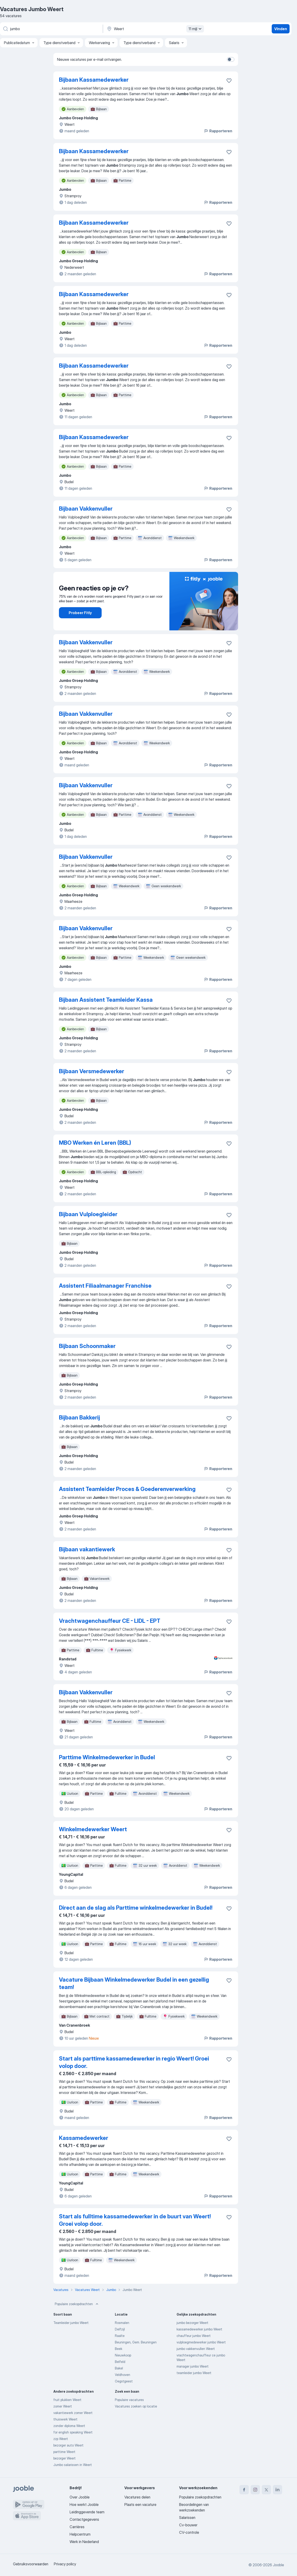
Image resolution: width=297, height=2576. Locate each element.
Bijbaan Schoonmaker (87, 1346)
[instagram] (255, 2489)
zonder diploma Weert (69, 2426)
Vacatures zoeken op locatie (136, 2406)
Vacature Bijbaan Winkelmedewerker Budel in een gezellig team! (134, 1983)
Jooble (278, 2565)
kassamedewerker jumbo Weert (199, 2329)
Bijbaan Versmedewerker (91, 1071)
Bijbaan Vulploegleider (88, 1214)
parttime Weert (64, 2452)
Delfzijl (120, 2329)
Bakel (119, 2368)
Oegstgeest (124, 2381)
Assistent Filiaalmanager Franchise (105, 1285)
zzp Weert (60, 2439)
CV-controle (189, 2532)
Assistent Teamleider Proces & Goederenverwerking (127, 1489)
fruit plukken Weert (67, 2400)
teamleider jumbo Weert (194, 2373)
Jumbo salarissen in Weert (72, 2465)
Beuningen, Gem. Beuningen (136, 2342)
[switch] (230, 59)
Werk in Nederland (84, 2541)
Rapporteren (218, 131)
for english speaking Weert (73, 2432)
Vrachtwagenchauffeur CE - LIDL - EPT (109, 1620)
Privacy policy (65, 2564)
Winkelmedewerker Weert (93, 1829)
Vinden (280, 28)
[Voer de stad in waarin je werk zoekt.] (155, 28)
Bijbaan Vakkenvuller (86, 508)
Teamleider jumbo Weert (71, 2323)
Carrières (77, 2526)
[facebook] (244, 2489)
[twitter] (266, 2489)
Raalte (120, 2336)
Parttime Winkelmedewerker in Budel (107, 1757)
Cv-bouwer (188, 2525)
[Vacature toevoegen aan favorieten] (229, 80)
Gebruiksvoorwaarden (30, 2564)
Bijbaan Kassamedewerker (94, 79)
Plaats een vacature (140, 2504)
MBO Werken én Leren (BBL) (95, 1142)
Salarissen (187, 2517)
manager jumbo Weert (193, 2366)
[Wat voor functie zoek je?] (51, 28)
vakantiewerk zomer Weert (73, 2413)
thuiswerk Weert (65, 2419)
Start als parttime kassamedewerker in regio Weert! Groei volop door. (134, 2062)
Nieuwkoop (123, 2355)
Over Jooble (80, 2497)
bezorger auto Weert (68, 2445)
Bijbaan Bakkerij (79, 1417)
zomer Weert (62, 2406)
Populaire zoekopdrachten (77, 2304)
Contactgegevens (84, 2519)
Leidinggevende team (87, 2512)
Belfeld (120, 2362)
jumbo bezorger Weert (192, 2323)
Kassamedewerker (83, 2138)
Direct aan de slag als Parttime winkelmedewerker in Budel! (135, 1907)
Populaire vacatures (129, 2400)
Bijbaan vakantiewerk (87, 1549)
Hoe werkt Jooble (84, 2504)
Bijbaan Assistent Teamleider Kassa (106, 999)
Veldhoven (122, 2375)
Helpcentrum (80, 2534)
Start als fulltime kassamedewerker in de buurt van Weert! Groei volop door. (135, 2220)
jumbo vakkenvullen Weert (196, 2349)
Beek (118, 2349)
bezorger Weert (64, 2458)
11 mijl (195, 29)
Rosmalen (122, 2323)
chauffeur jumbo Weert (194, 2336)
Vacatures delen (137, 2497)
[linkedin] (277, 2489)
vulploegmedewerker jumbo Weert (201, 2342)
